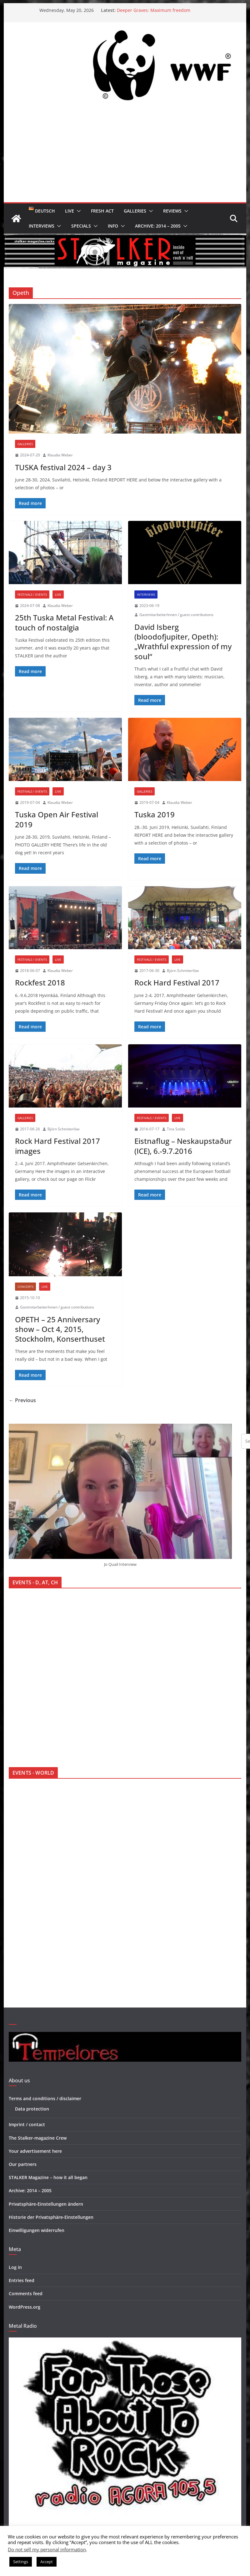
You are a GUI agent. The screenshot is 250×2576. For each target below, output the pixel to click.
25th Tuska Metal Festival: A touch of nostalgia (64, 622)
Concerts (25, 1286)
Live (69, 211)
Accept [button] (46, 2561)
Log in (15, 2267)
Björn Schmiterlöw (183, 970)
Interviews (41, 226)
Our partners (23, 2164)
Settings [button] (20, 2561)
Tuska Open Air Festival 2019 (56, 819)
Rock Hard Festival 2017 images (57, 1146)
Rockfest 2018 (40, 982)
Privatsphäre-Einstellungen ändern (46, 2204)
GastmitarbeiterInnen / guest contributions (176, 614)
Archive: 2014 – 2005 (158, 226)
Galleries (135, 211)
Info (113, 226)
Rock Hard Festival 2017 (176, 982)
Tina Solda (176, 1129)
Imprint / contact (27, 2124)
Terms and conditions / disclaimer (45, 2098)
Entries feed (21, 2280)
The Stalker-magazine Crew (38, 2138)
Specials (81, 226)
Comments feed (25, 2293)
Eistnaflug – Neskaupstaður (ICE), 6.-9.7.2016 (183, 1146)
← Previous (22, 1400)
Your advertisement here (35, 2151)
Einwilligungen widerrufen (36, 2230)
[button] (77, 211)
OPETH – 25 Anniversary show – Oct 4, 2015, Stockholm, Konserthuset (60, 1329)
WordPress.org (24, 2307)
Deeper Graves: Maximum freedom (153, 10)
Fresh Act (102, 211)
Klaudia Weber (60, 455)
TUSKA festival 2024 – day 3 (63, 467)
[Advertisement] (125, 155)
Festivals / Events (32, 594)
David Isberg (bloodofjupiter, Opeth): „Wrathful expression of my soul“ (183, 641)
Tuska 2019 (154, 814)
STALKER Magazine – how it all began (48, 2177)
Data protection (32, 2109)
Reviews (172, 211)
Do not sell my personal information (47, 2549)
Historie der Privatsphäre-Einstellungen (51, 2217)
